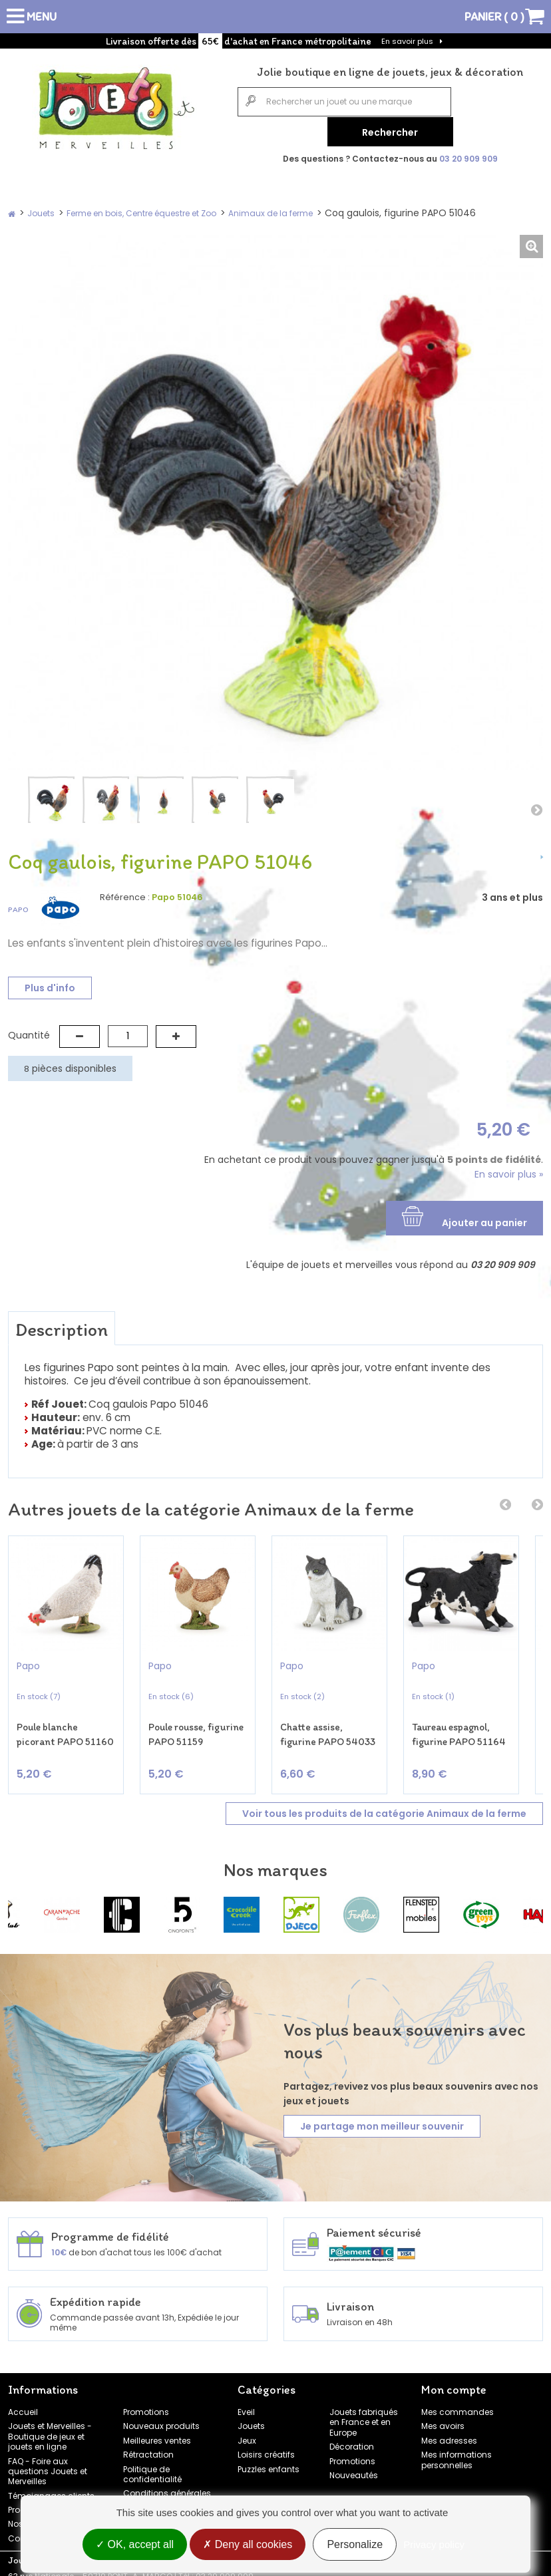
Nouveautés (353, 2468)
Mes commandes (457, 2405)
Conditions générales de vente (167, 2492)
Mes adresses (449, 2434)
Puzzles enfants (268, 2462)
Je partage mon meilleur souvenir (382, 2119)
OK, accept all (135, 2544)
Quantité (29, 1032)
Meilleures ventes (157, 2434)
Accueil (23, 2405)
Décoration (351, 2440)
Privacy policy (433, 2544)
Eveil (246, 2405)
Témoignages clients (51, 2489)
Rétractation (148, 2448)
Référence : (125, 895)
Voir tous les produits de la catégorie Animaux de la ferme (384, 1807)
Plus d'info (50, 985)
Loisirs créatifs (266, 2448)
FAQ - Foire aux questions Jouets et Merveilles (47, 2465)
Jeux (247, 2434)
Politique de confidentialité (152, 2467)
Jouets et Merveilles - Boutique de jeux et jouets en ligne (50, 2430)
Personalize (355, 2544)
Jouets (251, 2420)
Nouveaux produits (161, 2420)
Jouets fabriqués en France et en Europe (363, 2416)
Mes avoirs (442, 2420)
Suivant (536, 807)
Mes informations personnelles (456, 2453)
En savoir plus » (508, 1171)
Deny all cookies (247, 2544)
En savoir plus (407, 41)
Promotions (146, 2405)
